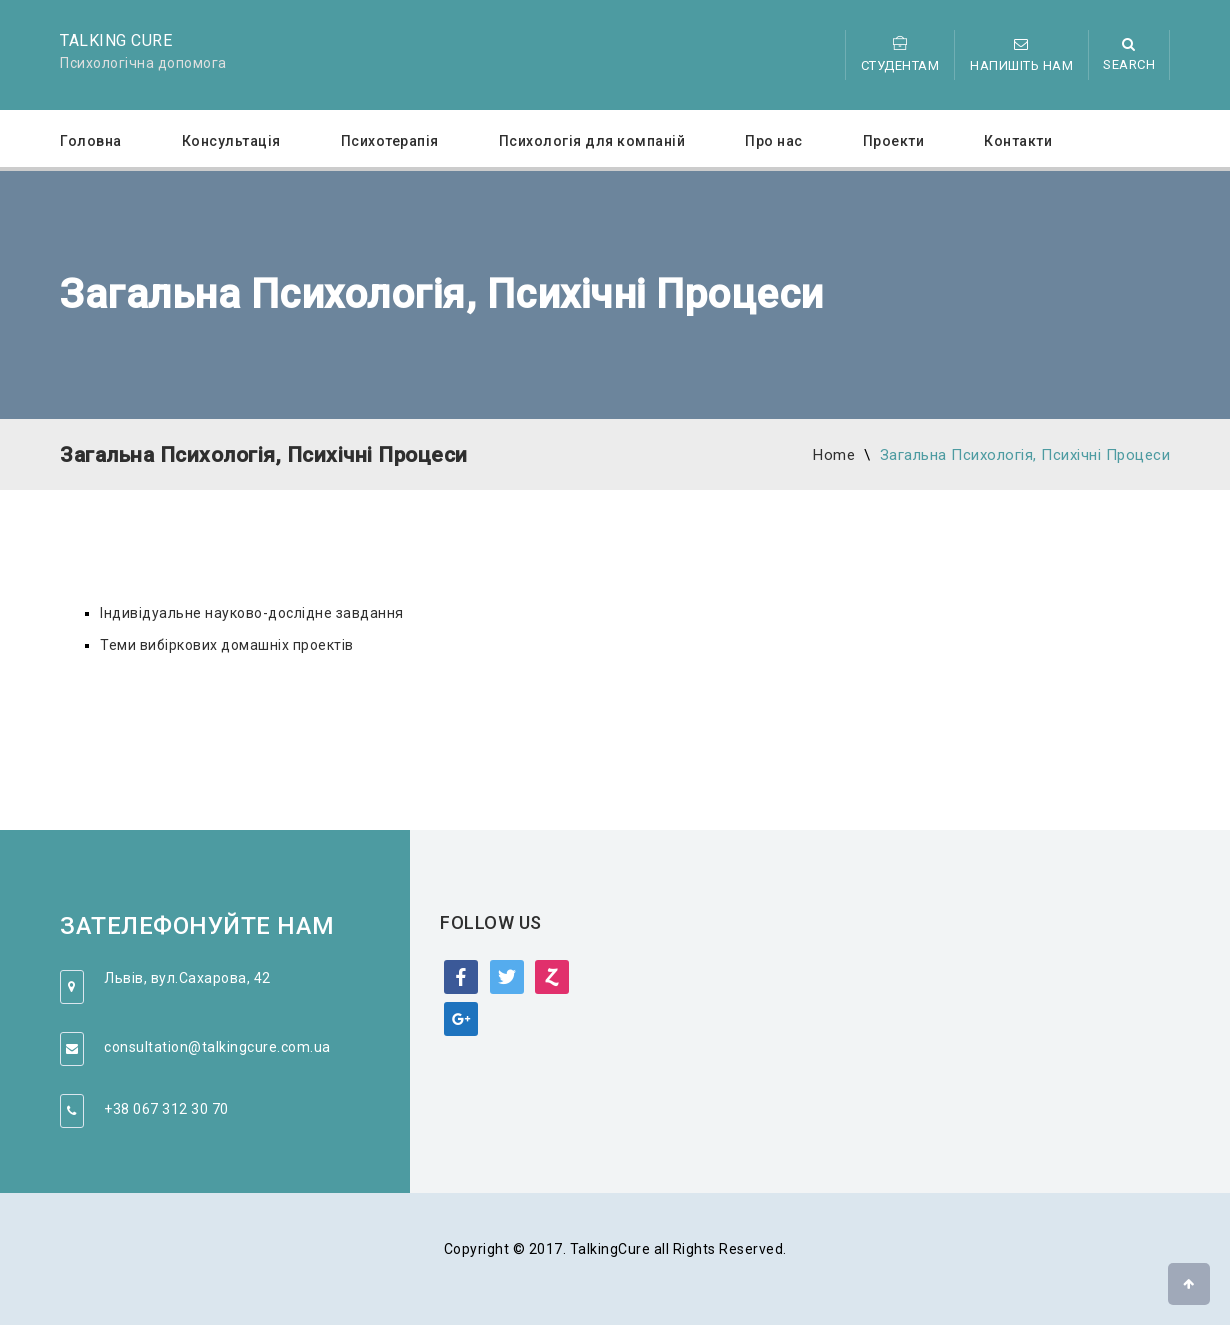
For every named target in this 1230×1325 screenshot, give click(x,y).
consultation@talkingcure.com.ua (217, 1047)
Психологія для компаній (592, 141)
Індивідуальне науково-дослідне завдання (252, 613)
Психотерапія (390, 141)
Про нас (774, 141)
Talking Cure (116, 40)
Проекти (894, 141)
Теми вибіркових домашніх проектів (227, 645)
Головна (91, 141)
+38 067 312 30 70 (166, 1109)
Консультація (231, 141)
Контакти (1018, 141)
